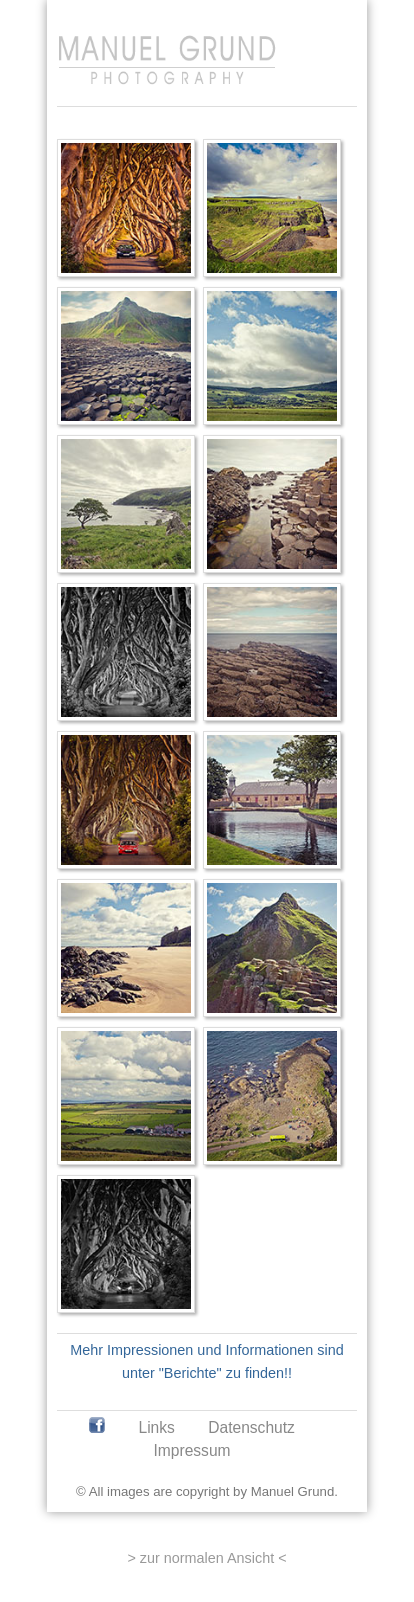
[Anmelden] (332, 16)
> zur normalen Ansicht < (206, 1558)
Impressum (191, 1450)
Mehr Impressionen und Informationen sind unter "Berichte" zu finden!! (207, 1361)
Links (156, 1427)
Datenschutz (251, 1427)
